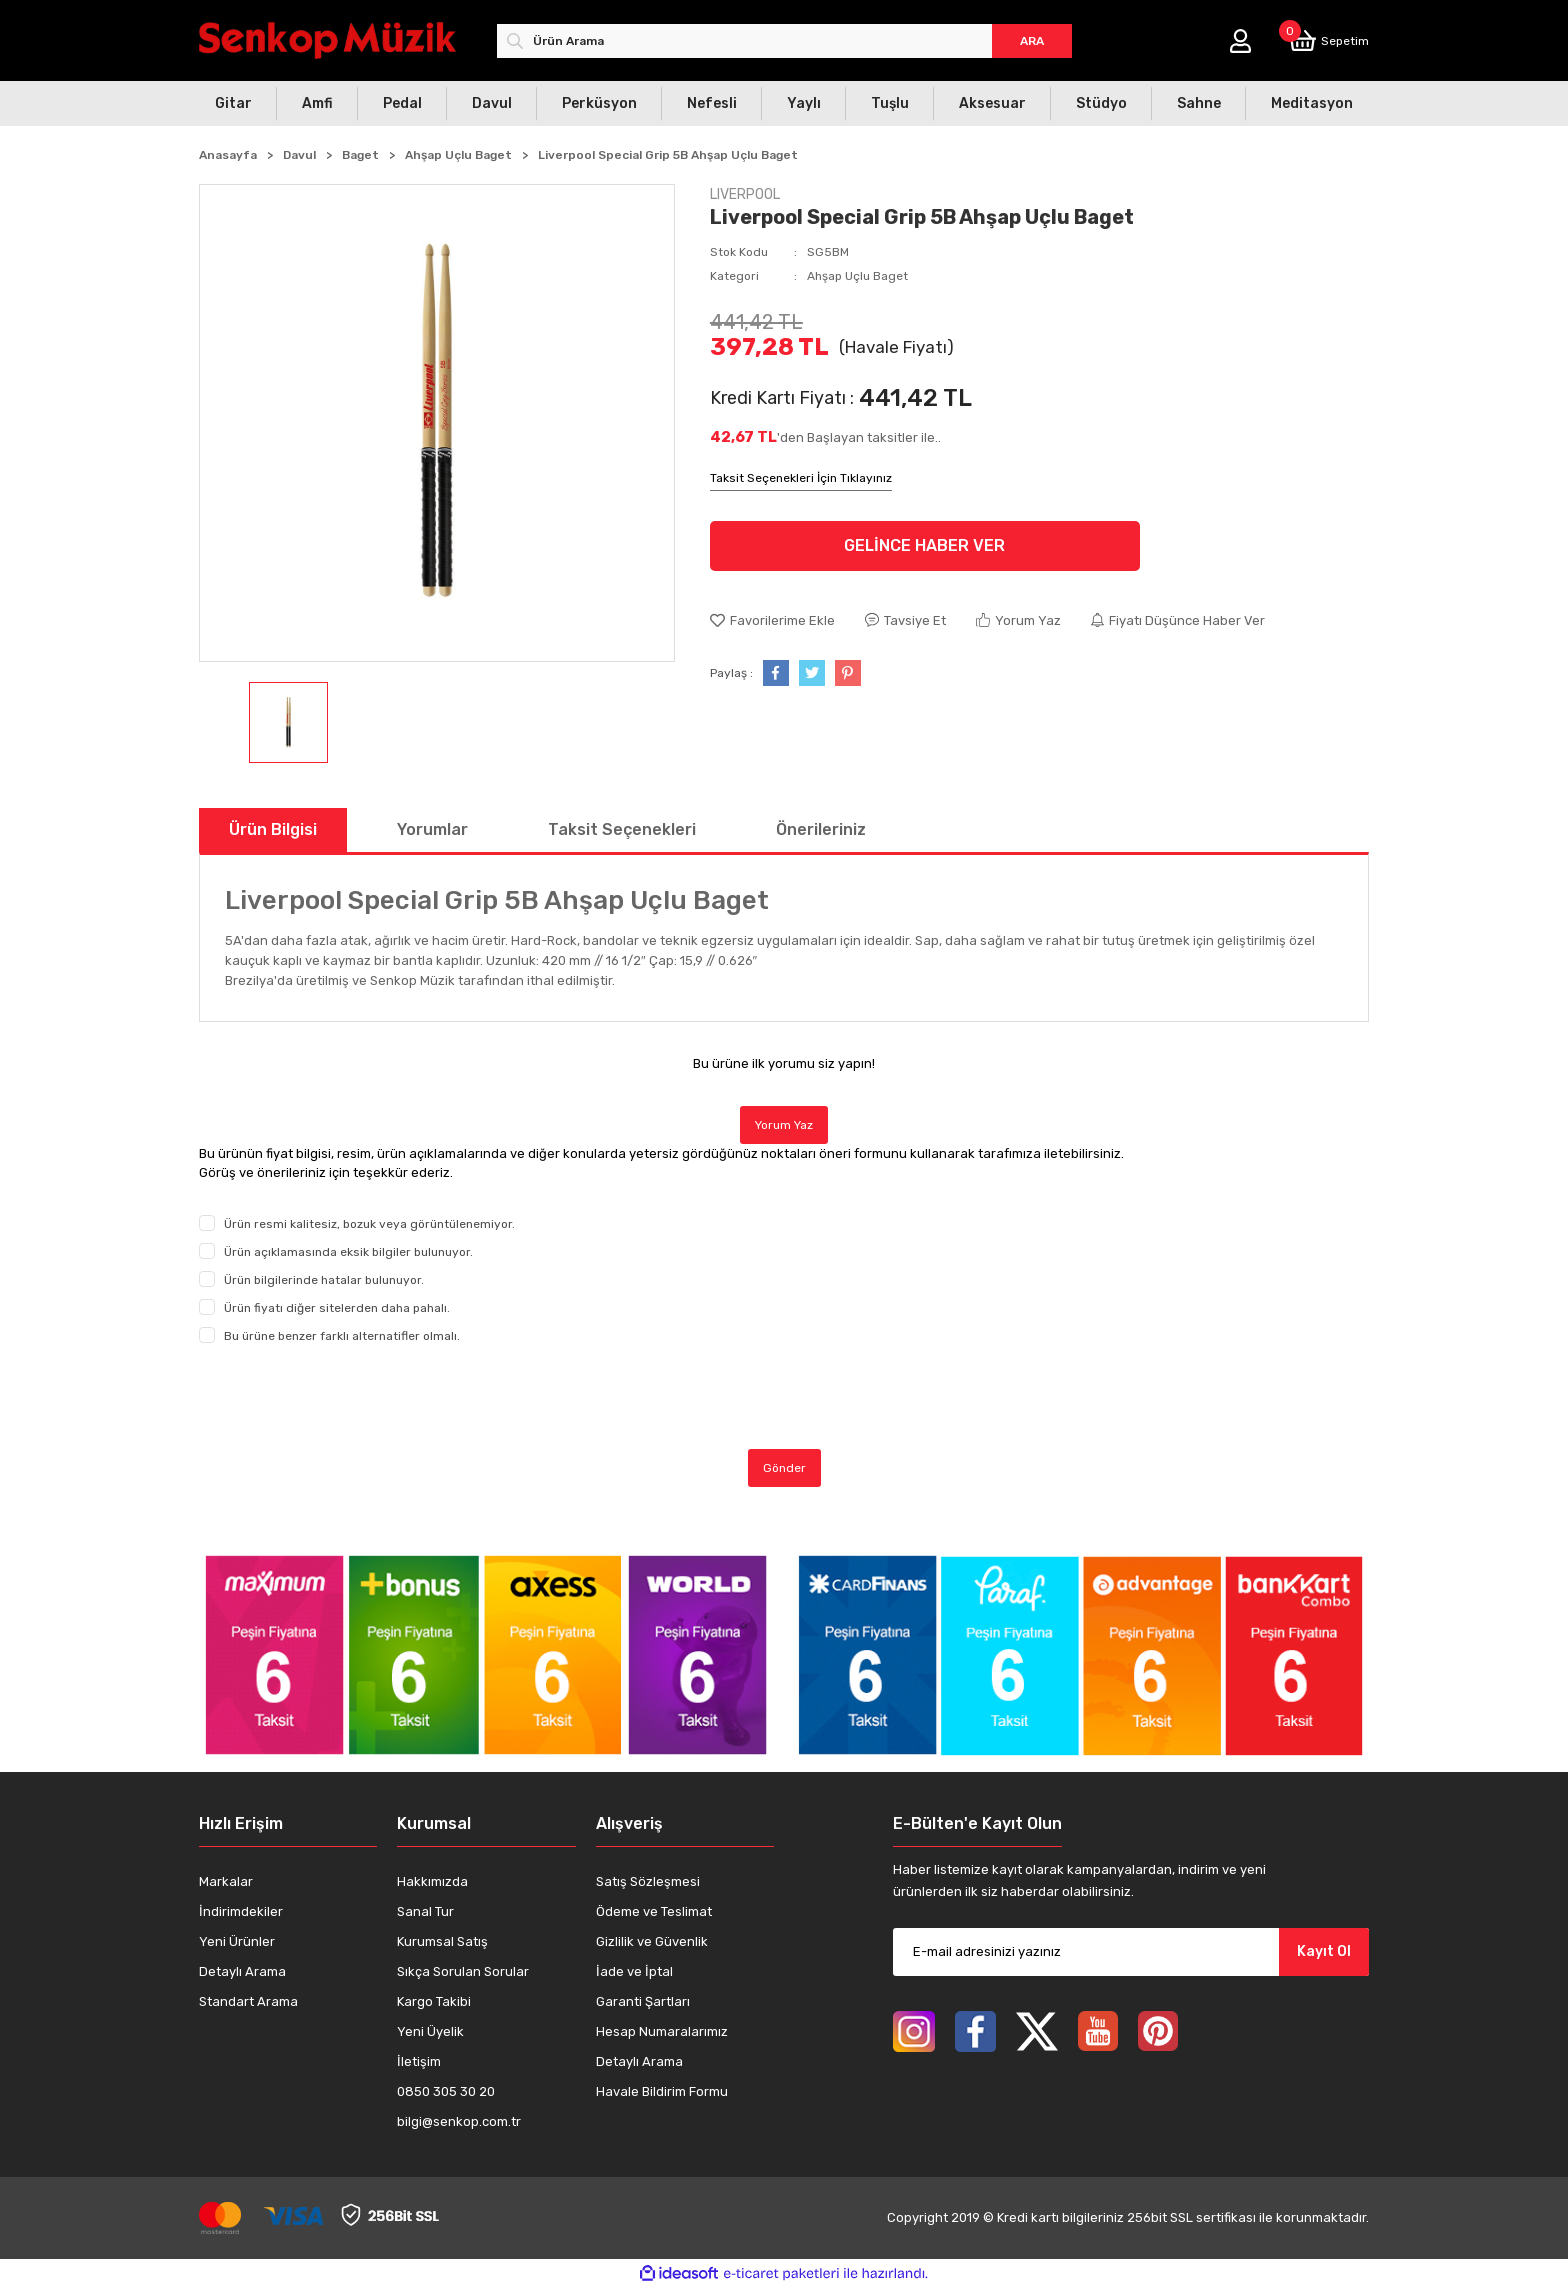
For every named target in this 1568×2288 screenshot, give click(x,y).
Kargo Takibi (434, 2001)
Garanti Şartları (643, 2001)
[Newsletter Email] (1131, 1952)
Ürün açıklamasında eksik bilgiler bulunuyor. (348, 1252)
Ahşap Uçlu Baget (857, 276)
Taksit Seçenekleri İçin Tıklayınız (801, 478)
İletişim (419, 2061)
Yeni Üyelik (430, 2031)
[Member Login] (1240, 41)
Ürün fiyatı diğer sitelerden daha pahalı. (337, 1308)
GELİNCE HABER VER (924, 545)
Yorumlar (432, 829)
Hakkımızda (432, 1881)
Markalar (226, 1881)
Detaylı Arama (242, 1971)
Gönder (784, 1468)
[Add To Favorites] (772, 621)
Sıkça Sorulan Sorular (463, 1971)
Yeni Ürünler (237, 1941)
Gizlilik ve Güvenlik (652, 1941)
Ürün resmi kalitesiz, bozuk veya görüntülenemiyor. (369, 1224)
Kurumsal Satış (442, 1941)
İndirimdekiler (241, 1911)
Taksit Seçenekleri (622, 829)
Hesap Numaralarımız (662, 2031)
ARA (1032, 41)
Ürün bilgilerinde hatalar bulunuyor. (324, 1280)
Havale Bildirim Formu (662, 2091)
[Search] (784, 41)
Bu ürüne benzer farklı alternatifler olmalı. (342, 1336)
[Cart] (1329, 40)
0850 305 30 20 (446, 2091)
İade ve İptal (634, 1971)
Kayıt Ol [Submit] (1324, 1951)
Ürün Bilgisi (273, 829)
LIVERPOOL (745, 194)
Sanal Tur (425, 1911)
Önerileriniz (821, 829)
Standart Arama (248, 2001)
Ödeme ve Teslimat (654, 1911)
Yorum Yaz (784, 1125)
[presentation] (351, 1397)
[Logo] (327, 40)
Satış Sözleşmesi (648, 1881)
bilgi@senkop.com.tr (459, 2121)
